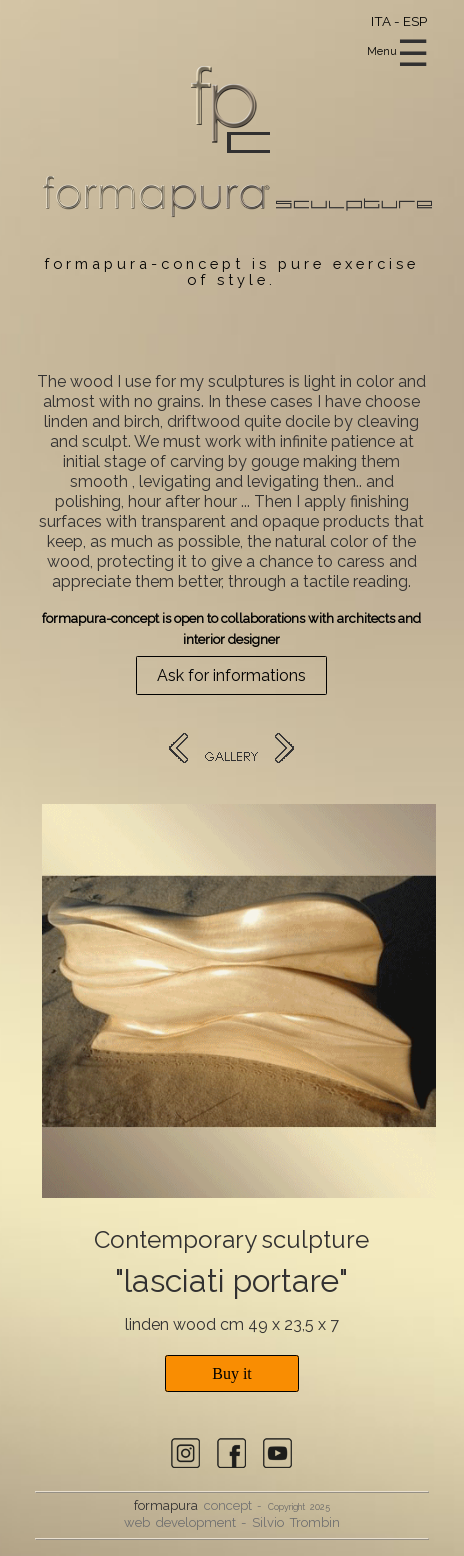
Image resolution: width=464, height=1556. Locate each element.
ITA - (387, 21)
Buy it (232, 1373)
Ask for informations (231, 675)
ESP (415, 21)
